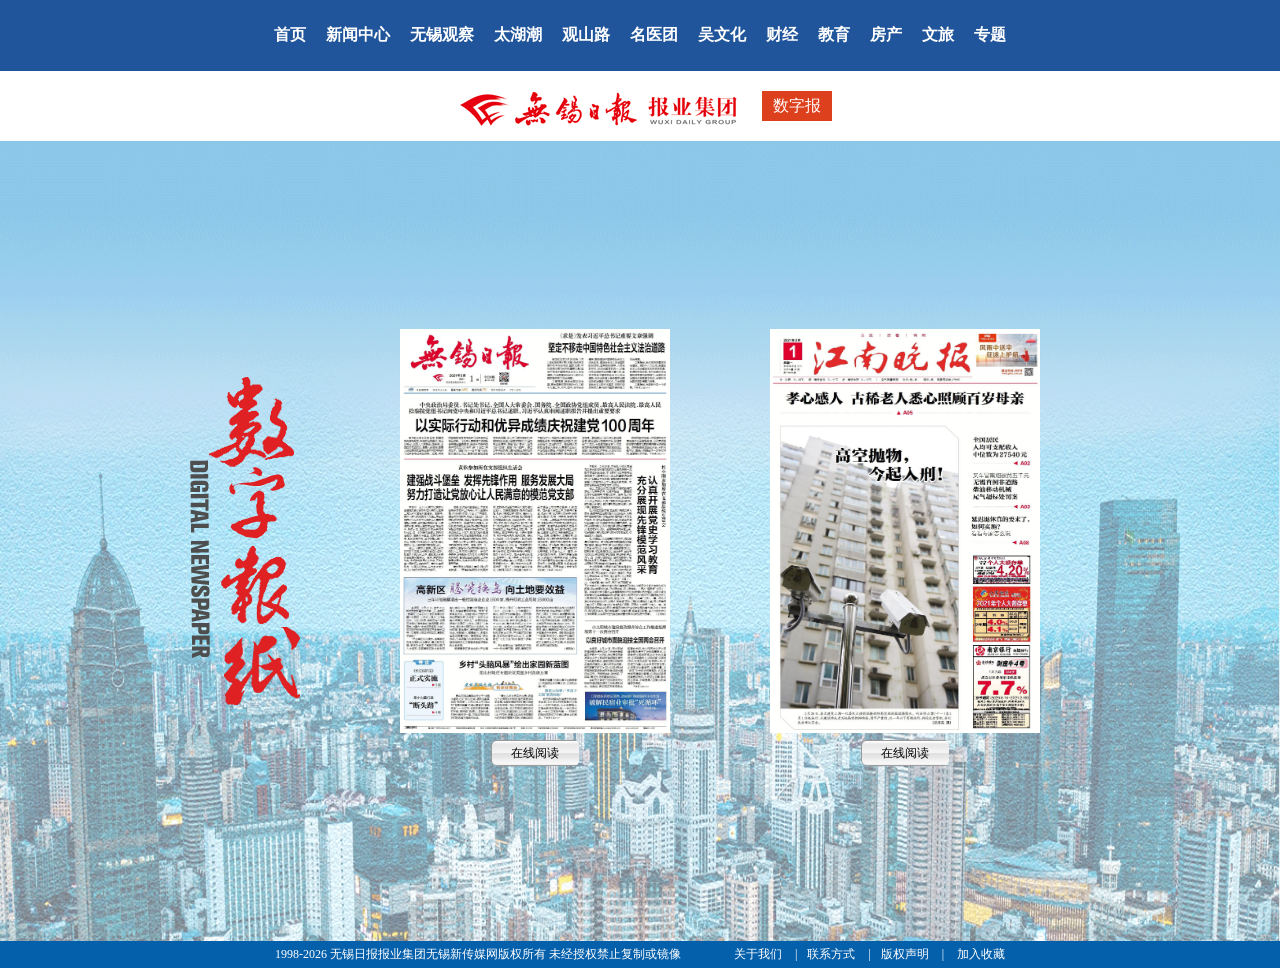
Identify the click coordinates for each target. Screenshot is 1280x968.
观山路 (586, 34)
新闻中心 (358, 34)
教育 (834, 34)
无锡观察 (442, 34)
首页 (290, 34)
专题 (990, 34)
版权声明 (906, 954)
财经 (782, 34)
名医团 (654, 34)
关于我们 (759, 954)
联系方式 (832, 954)
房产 (886, 34)
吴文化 (722, 34)
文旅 (938, 34)
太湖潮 (518, 34)
